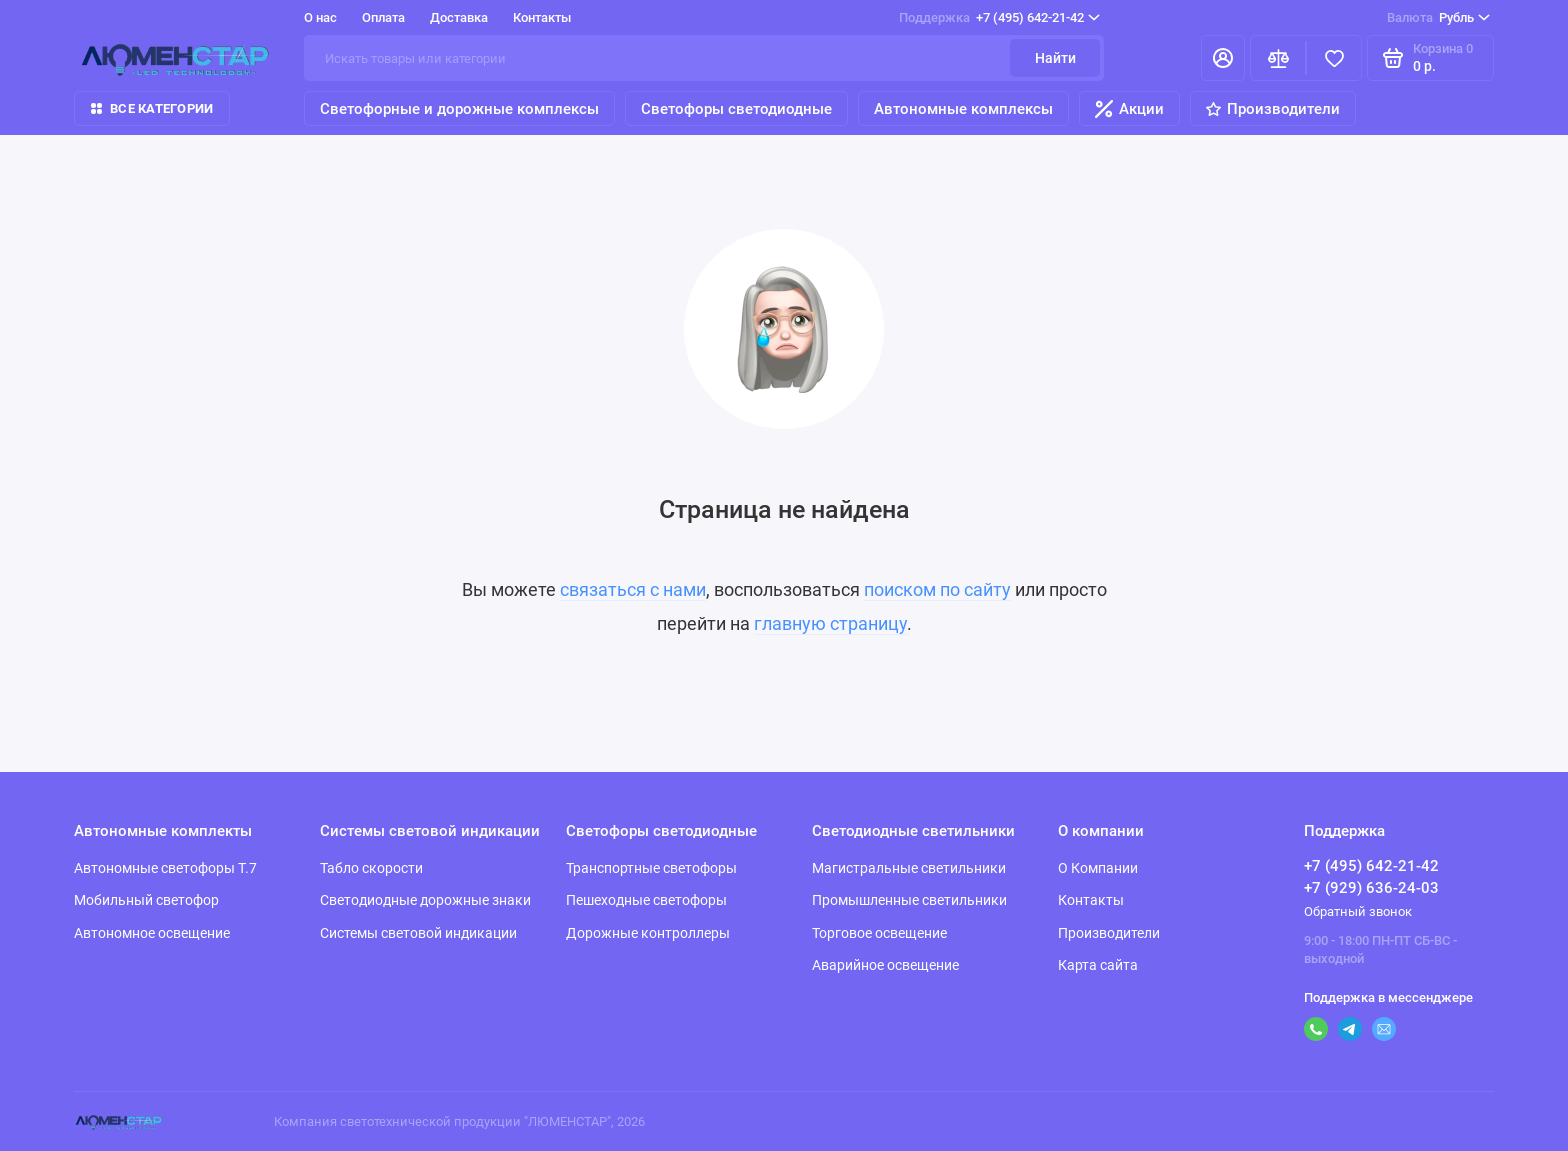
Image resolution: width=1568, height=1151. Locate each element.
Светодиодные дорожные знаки (425, 900)
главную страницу (830, 623)
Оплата (383, 17)
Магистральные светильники (909, 868)
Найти (1055, 58)
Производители (1273, 109)
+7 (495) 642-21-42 (999, 18)
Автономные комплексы (963, 109)
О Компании (1098, 868)
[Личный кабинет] (1223, 58)
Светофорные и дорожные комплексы (459, 109)
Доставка (459, 17)
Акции (1129, 109)
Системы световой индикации (418, 933)
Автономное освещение (152, 933)
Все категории (152, 108)
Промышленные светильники (909, 900)
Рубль (1438, 18)
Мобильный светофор (146, 900)
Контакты (542, 17)
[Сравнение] (1278, 58)
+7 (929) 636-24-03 (1371, 888)
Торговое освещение (879, 933)
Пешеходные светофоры (646, 900)
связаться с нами (633, 589)
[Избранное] (1334, 58)
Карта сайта (1098, 965)
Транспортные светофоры (651, 868)
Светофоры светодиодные (736, 109)
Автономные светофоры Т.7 (165, 868)
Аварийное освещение (885, 965)
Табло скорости (371, 868)
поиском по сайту (937, 589)
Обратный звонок (1358, 911)
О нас (320, 17)
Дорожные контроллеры (648, 933)
